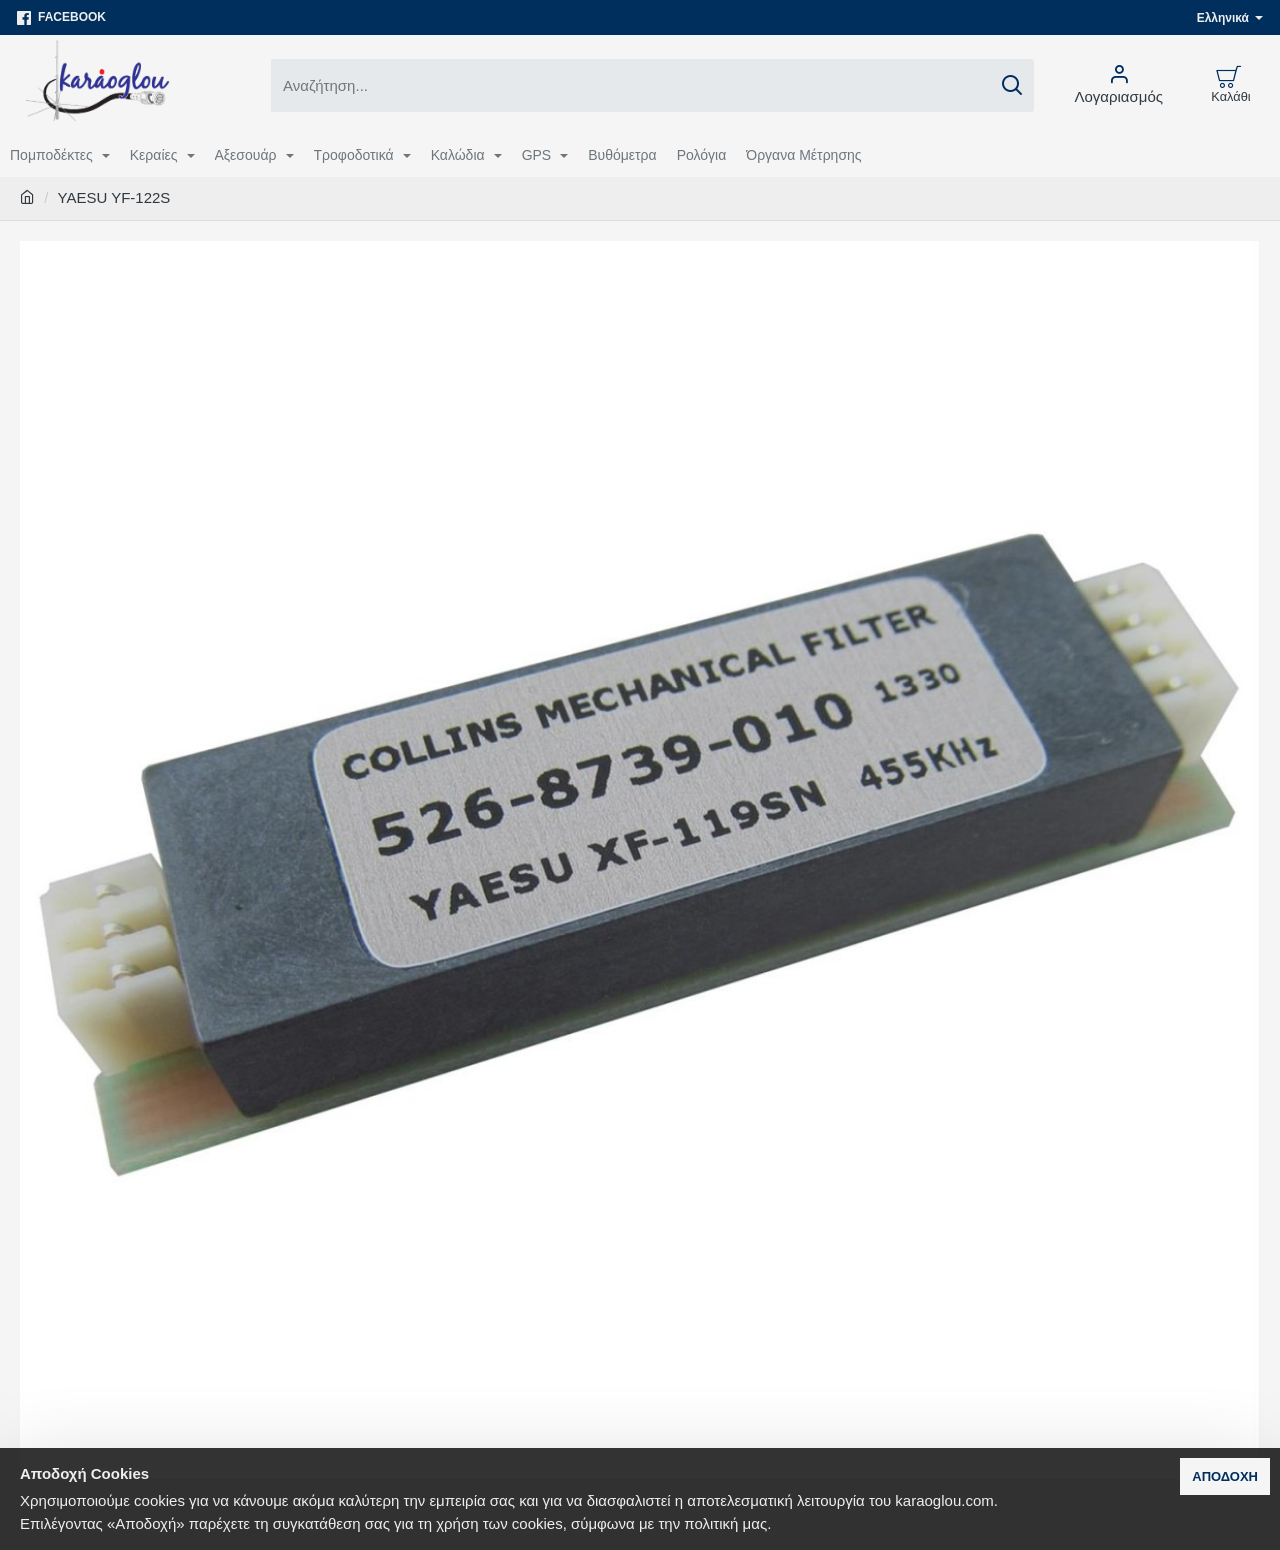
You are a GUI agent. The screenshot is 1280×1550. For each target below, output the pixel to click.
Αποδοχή (1225, 1476)
